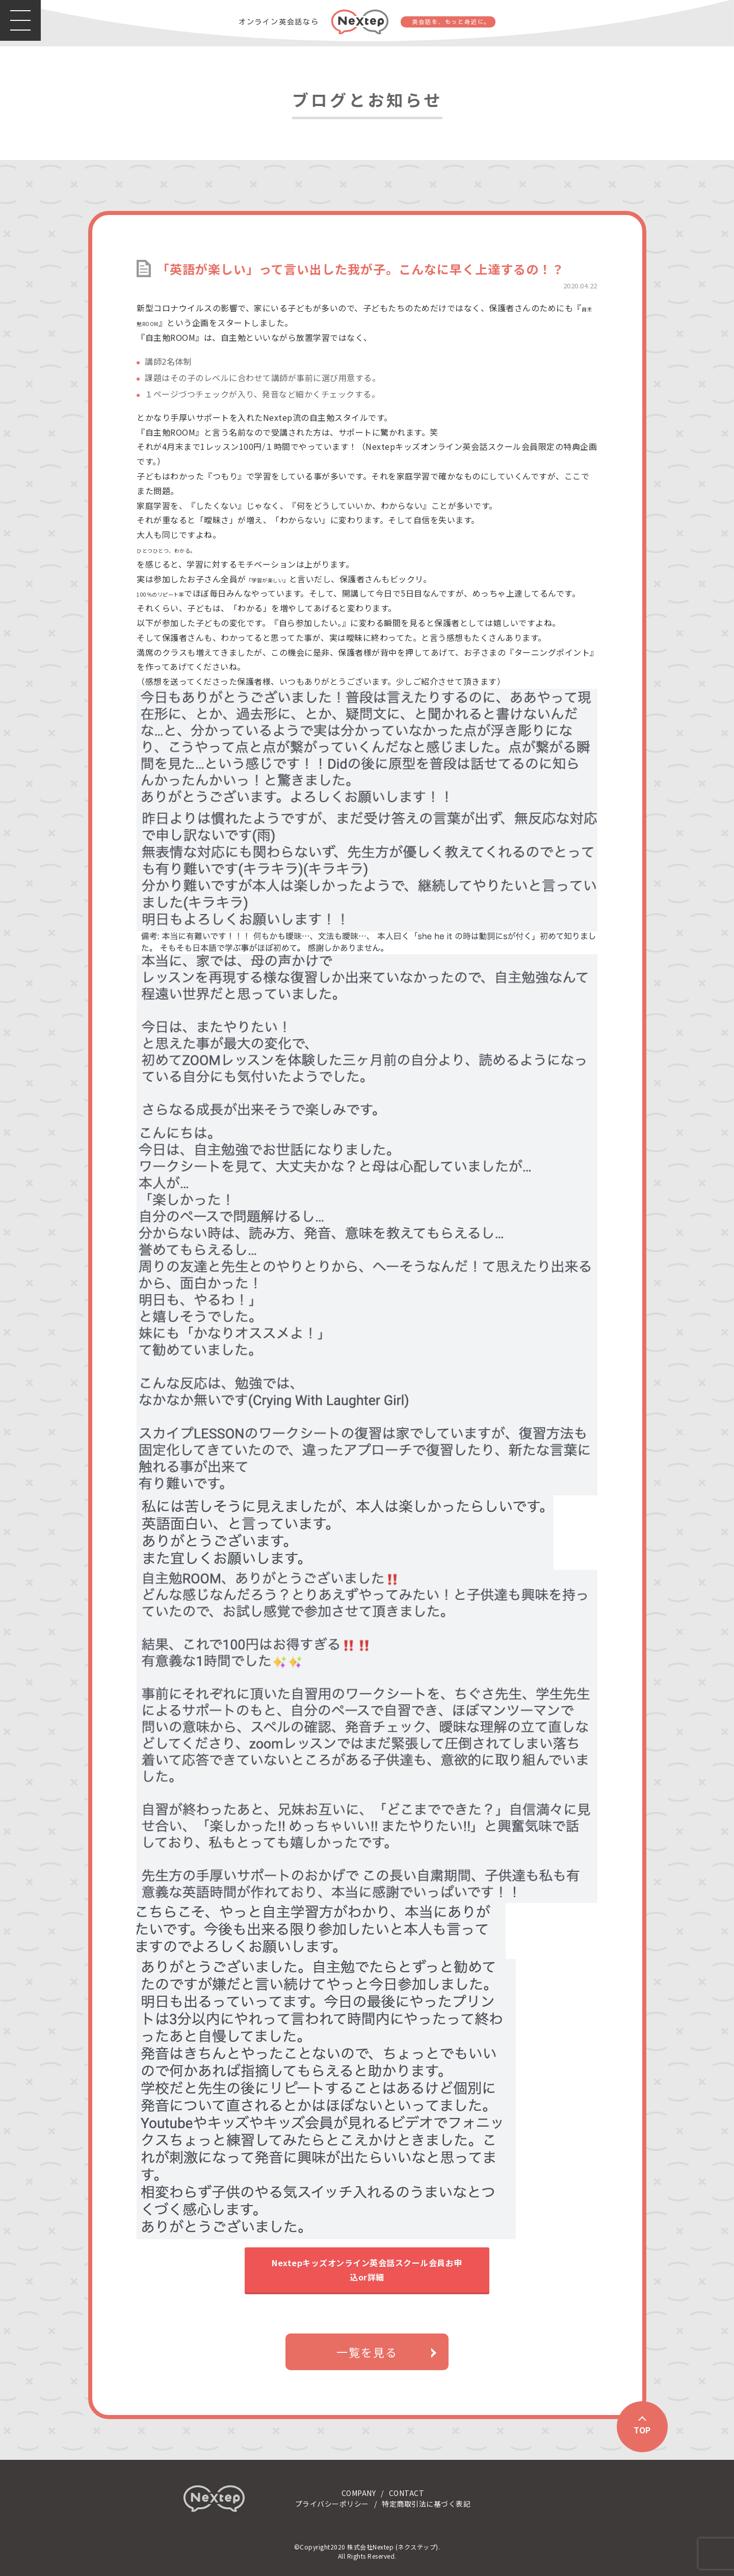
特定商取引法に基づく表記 (426, 2504)
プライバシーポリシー (332, 2504)
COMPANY (359, 2493)
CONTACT (407, 2493)
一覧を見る (367, 2352)
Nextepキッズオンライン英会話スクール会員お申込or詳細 (367, 2270)
